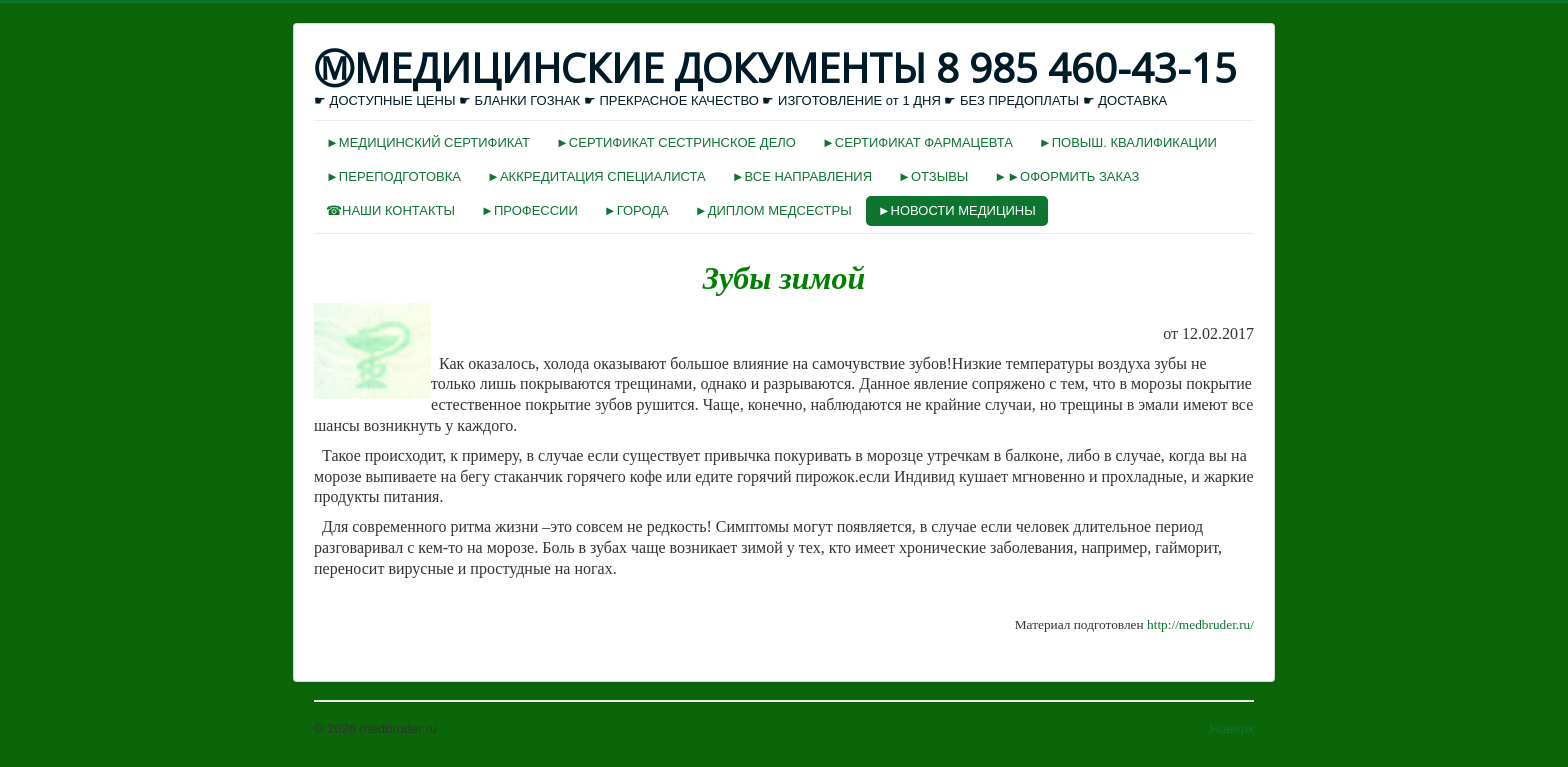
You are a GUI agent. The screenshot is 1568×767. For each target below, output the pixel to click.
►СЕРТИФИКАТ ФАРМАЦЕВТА (917, 142)
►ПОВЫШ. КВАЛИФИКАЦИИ (1128, 142)
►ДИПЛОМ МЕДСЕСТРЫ (773, 210)
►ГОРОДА (636, 210)
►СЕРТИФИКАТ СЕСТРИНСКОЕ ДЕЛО (676, 142)
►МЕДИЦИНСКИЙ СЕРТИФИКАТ (428, 142)
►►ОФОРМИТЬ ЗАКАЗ (1066, 176)
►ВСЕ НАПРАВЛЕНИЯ (802, 176)
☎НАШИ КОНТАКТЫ (390, 210)
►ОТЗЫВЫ (933, 176)
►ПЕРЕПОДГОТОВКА (393, 176)
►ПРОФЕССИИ (529, 210)
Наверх (1232, 728)
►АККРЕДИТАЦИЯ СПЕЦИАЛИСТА (596, 176)
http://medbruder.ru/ (1200, 624)
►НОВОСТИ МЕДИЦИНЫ (957, 210)
